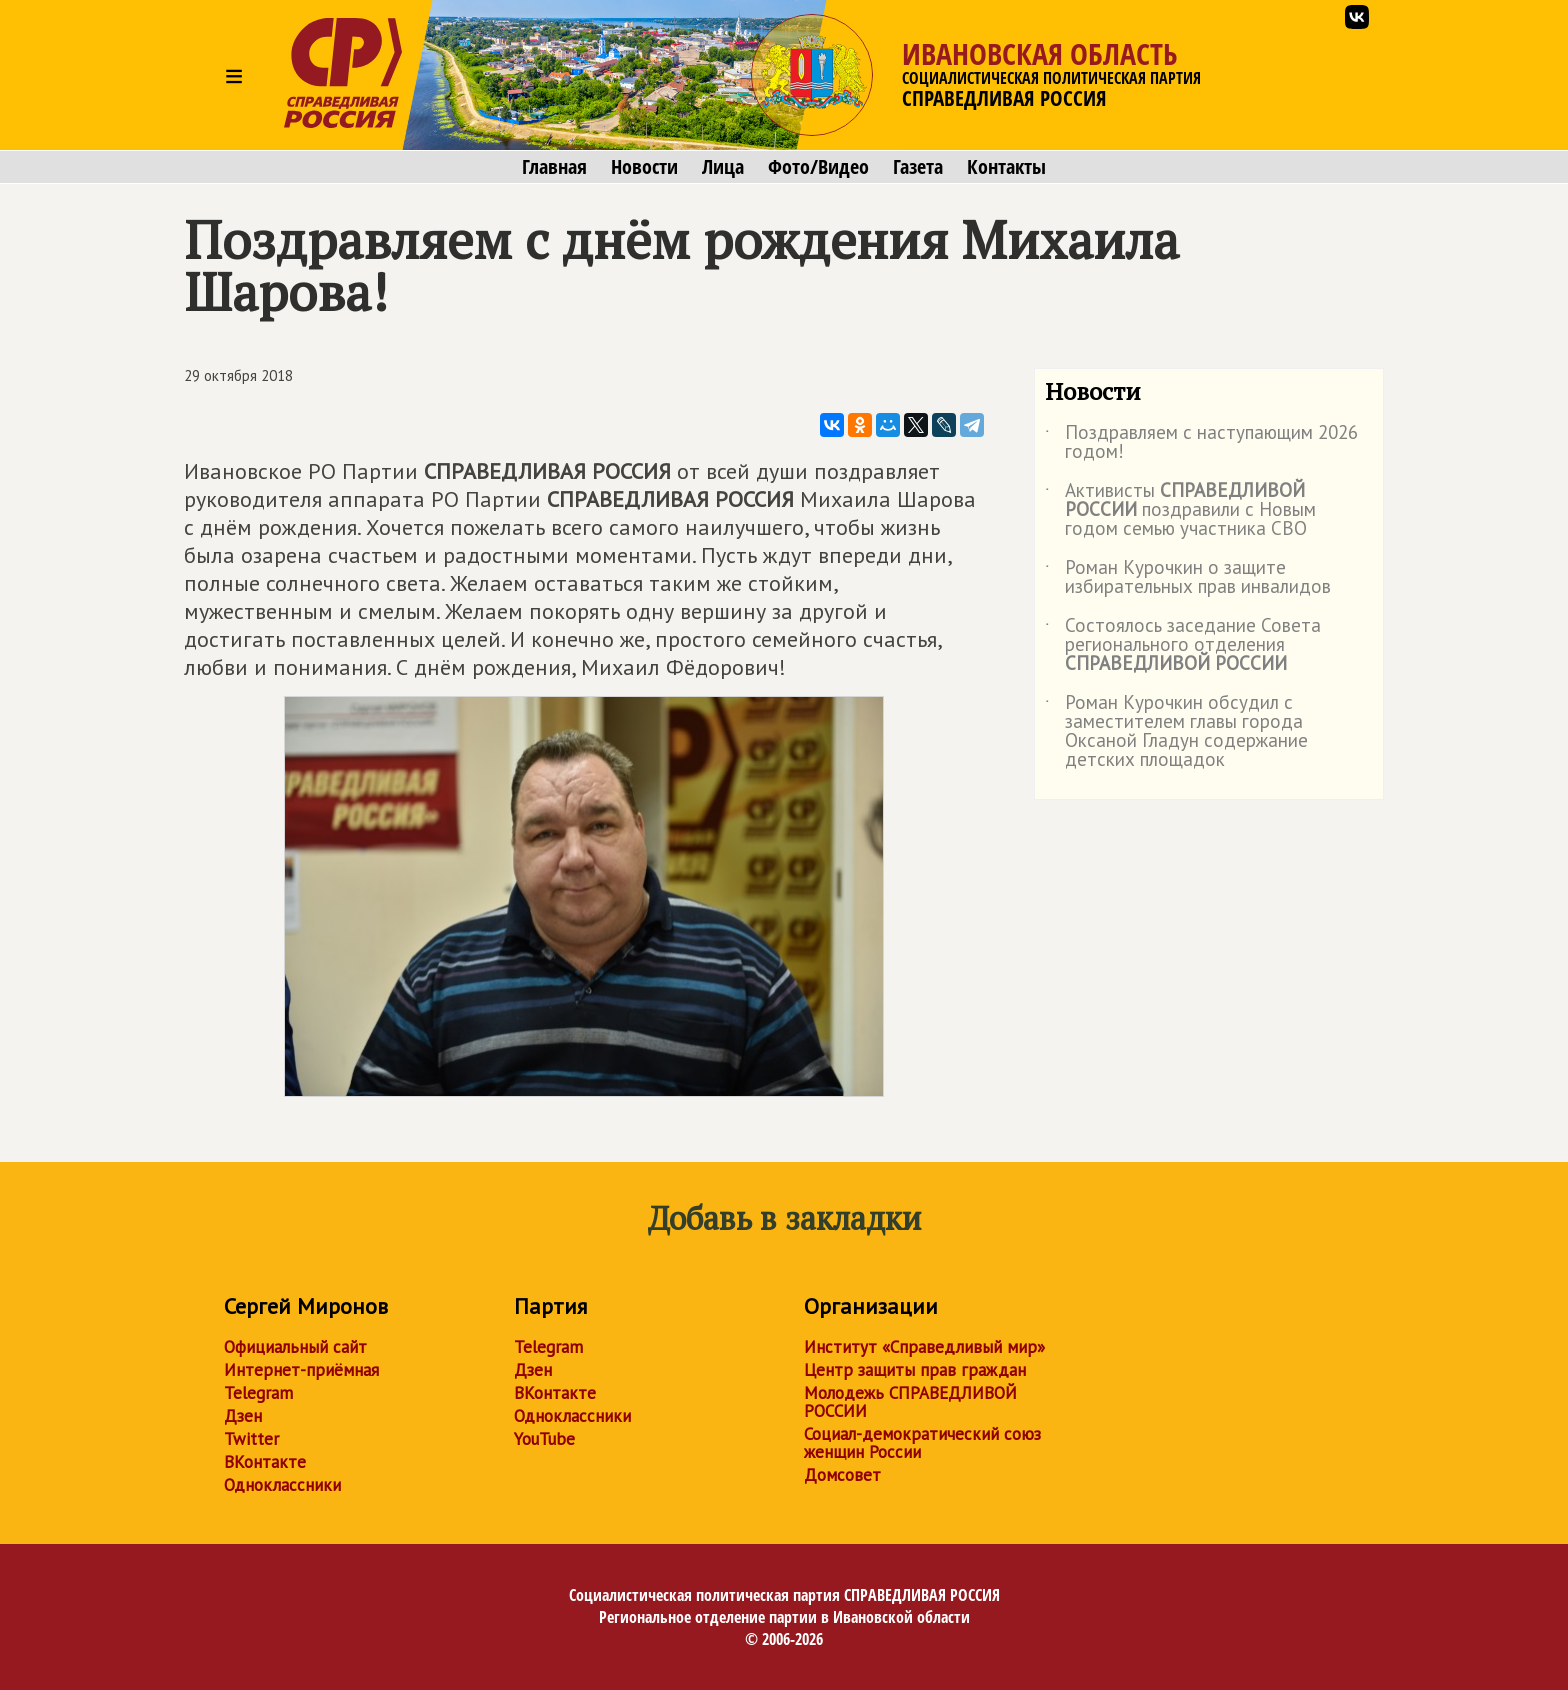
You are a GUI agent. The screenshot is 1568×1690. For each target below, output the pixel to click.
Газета (918, 167)
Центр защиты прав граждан (915, 1370)
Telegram (258, 1393)
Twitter (251, 1439)
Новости (644, 167)
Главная (554, 167)
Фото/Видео (818, 167)
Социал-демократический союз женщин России (922, 1443)
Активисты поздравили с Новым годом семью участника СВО (1180, 510)
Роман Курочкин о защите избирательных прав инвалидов (1188, 578)
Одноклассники (282, 1485)
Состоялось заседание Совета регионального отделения (1183, 645)
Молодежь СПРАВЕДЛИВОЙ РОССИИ (910, 1402)
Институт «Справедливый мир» (924, 1347)
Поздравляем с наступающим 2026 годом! (1201, 443)
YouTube (544, 1439)
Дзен (243, 1416)
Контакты (1006, 167)
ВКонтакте (265, 1462)
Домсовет (842, 1475)
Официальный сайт (295, 1347)
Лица (723, 167)
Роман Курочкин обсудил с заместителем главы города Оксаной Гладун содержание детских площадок (1176, 732)
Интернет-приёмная (301, 1370)
